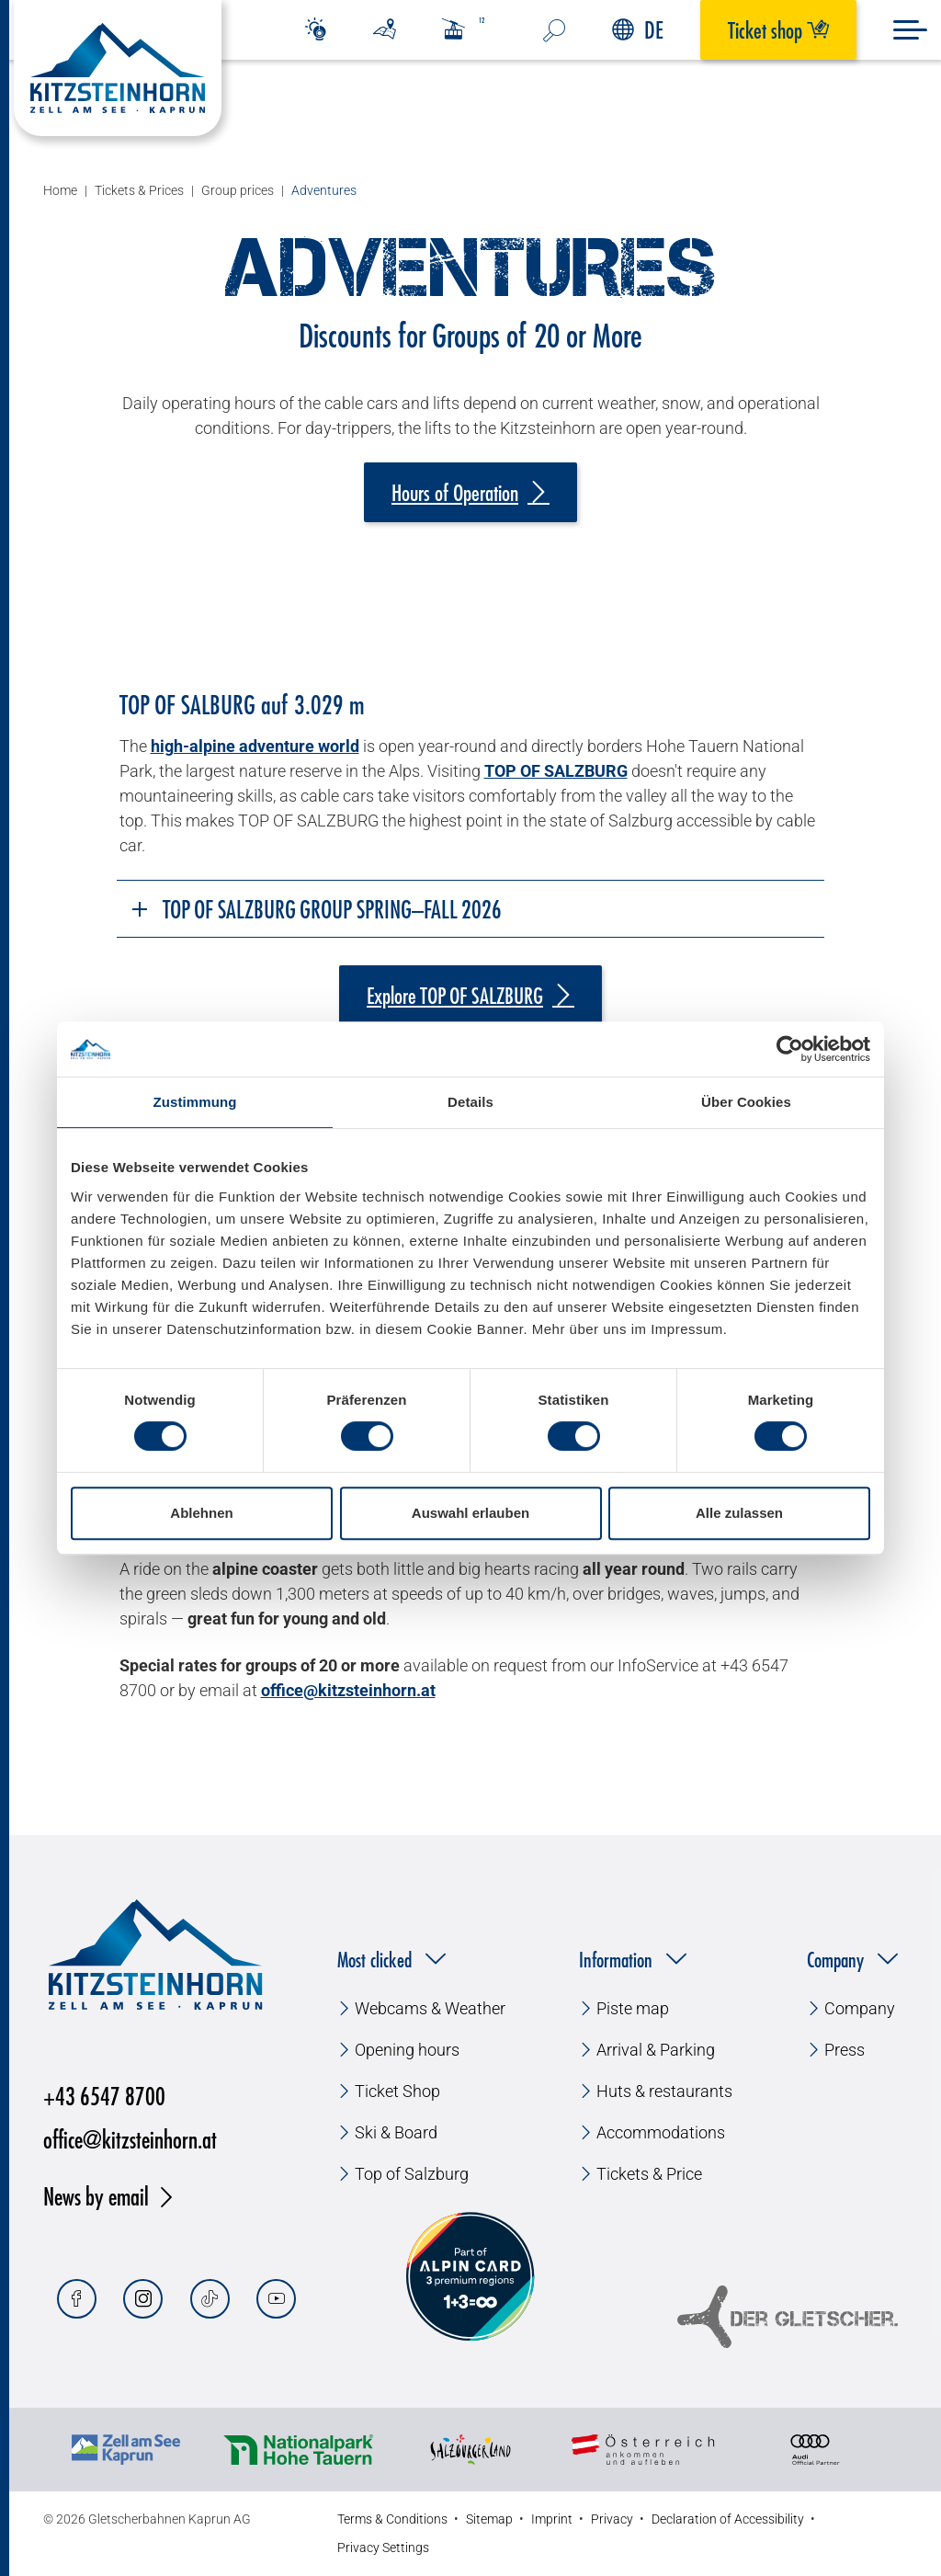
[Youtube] (276, 2299)
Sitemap (489, 2519)
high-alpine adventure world (255, 746)
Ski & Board (396, 2132)
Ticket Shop (397, 2091)
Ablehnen (201, 1513)
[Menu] (910, 30)
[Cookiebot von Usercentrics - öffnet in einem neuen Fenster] (789, 1049)
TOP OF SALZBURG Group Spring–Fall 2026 (316, 909)
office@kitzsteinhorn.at (130, 2139)
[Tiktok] (210, 2299)
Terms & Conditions (392, 2519)
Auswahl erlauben (470, 1513)
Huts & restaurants (664, 2091)
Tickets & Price (649, 2173)
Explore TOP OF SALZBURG (455, 996)
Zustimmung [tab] (195, 1102)
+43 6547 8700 (104, 2095)
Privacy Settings (383, 2547)
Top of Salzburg (412, 2173)
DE (637, 30)
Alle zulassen (739, 1513)
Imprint (552, 2519)
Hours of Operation (454, 493)
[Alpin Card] (470, 2277)
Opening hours (407, 2049)
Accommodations (660, 2132)
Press (844, 2049)
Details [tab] (470, 1102)
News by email (96, 2196)
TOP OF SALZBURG (556, 771)
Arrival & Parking (655, 2049)
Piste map (632, 2008)
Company (859, 2008)
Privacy (612, 2519)
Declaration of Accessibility (728, 2519)
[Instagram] (143, 2299)
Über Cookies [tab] (746, 1102)
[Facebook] (76, 2299)
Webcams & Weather (430, 2008)
